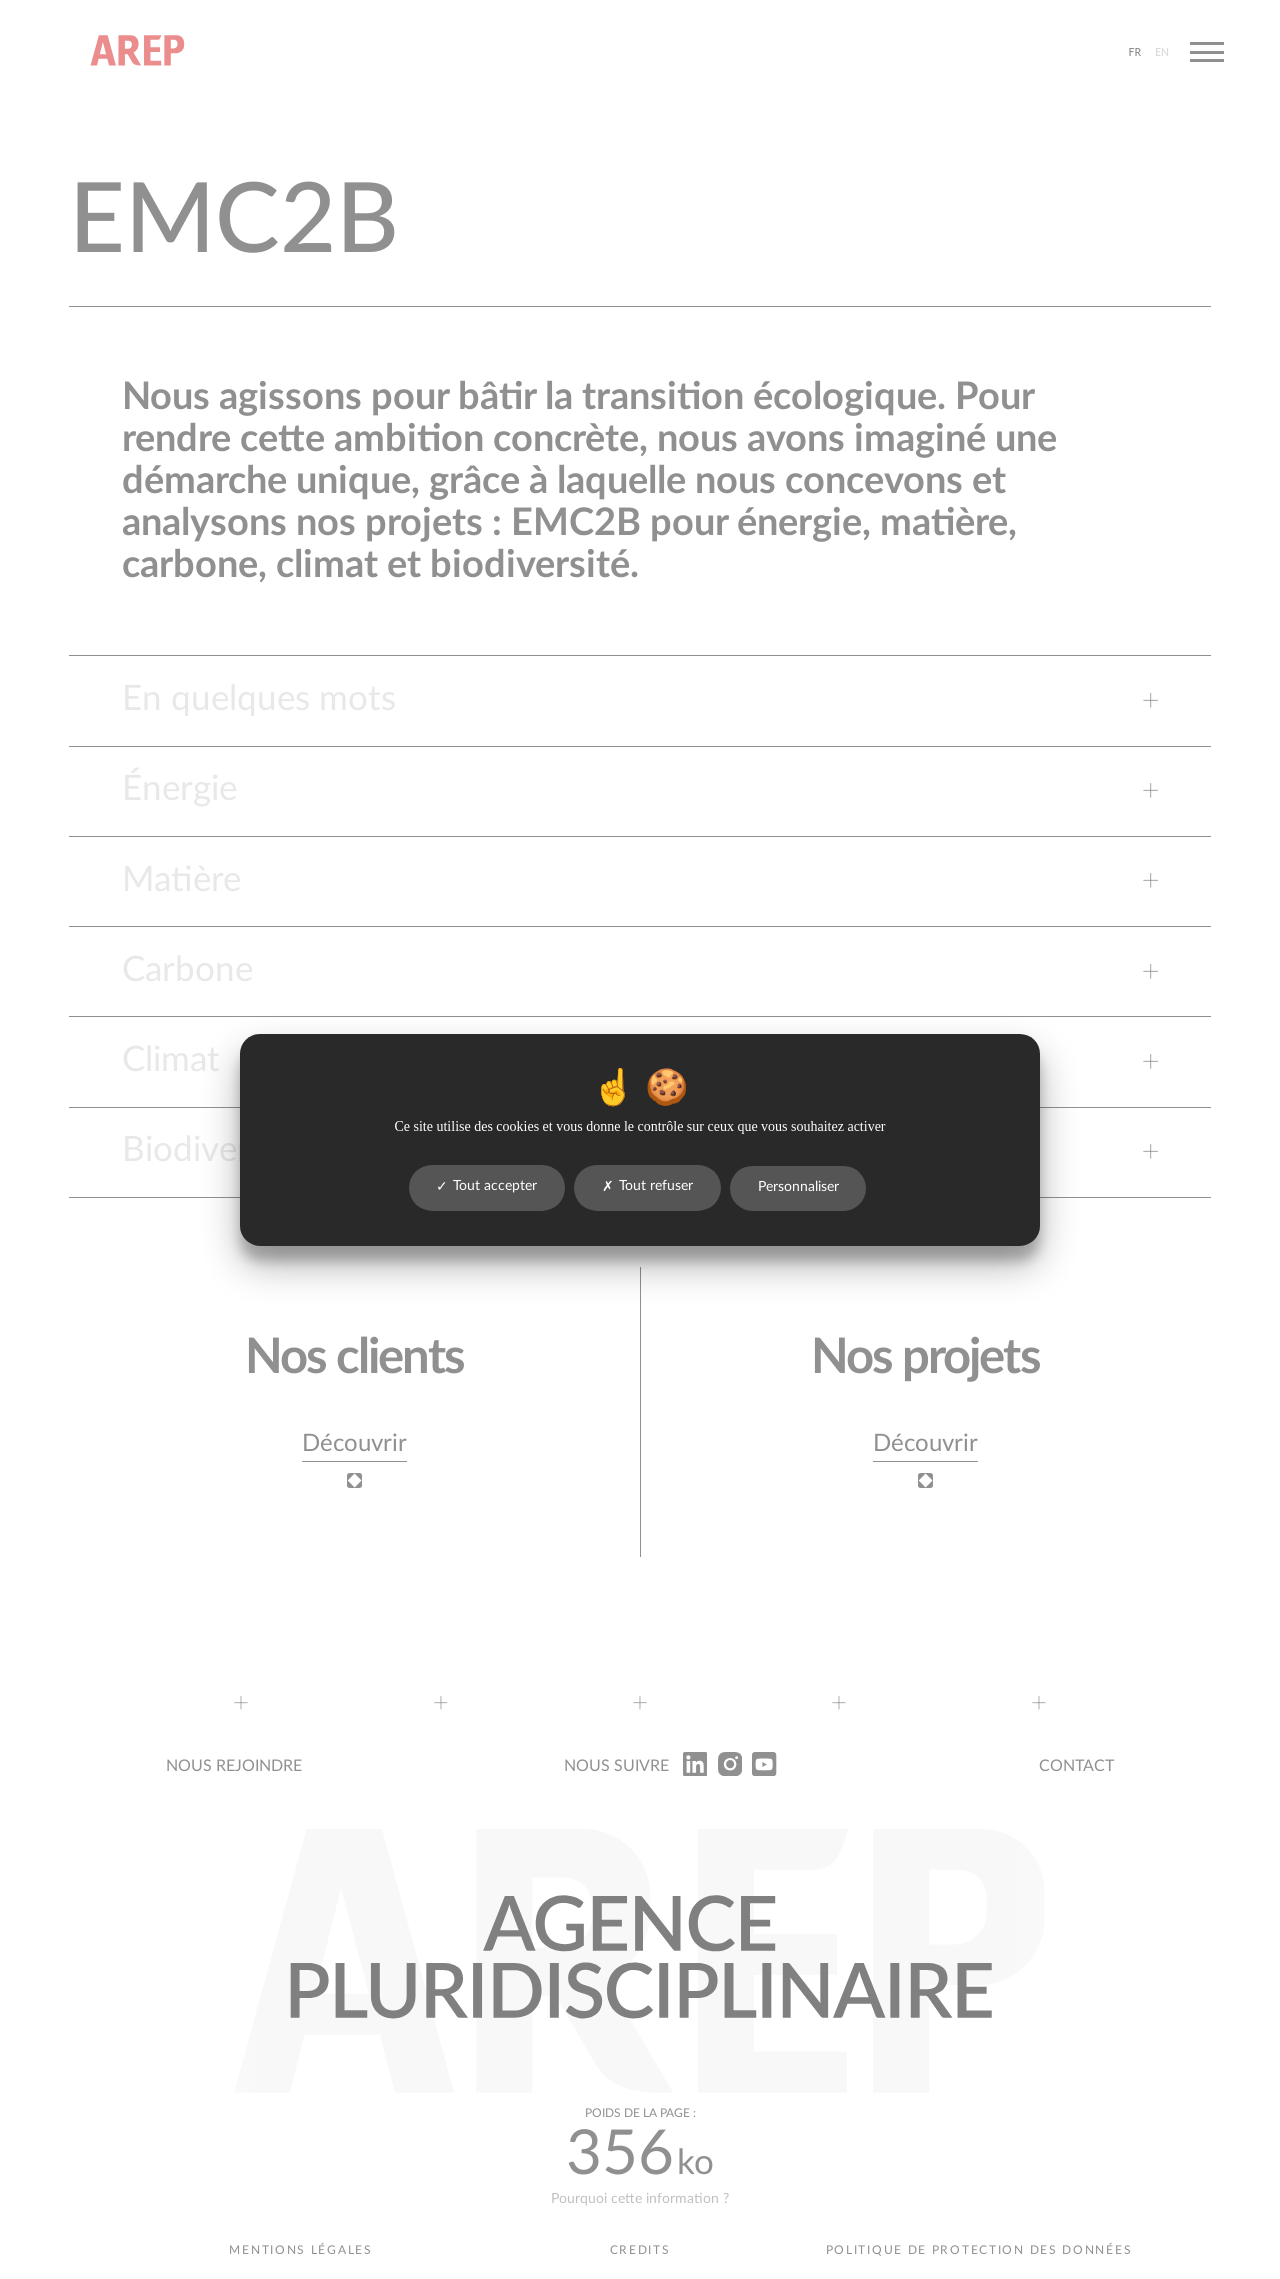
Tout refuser (647, 1187)
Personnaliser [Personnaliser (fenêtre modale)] (798, 1187)
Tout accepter (486, 1187)
